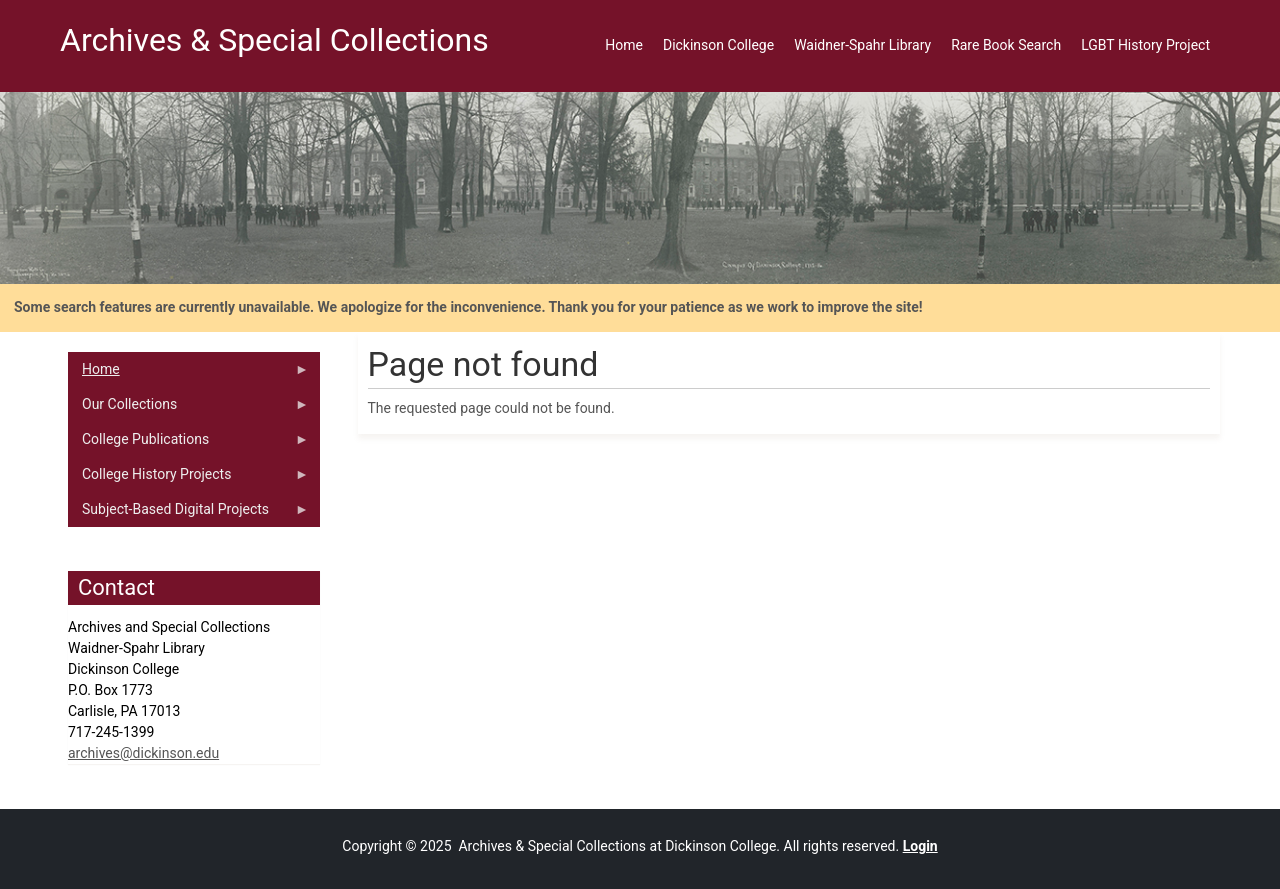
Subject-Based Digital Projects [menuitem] (188, 514)
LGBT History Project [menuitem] (1145, 45)
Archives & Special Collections (274, 40)
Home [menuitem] (624, 45)
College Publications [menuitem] (188, 444)
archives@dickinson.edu (143, 753)
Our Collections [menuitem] (188, 409)
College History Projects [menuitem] (188, 479)
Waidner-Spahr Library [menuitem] (862, 45)
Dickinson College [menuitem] (718, 45)
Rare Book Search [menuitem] (1006, 45)
